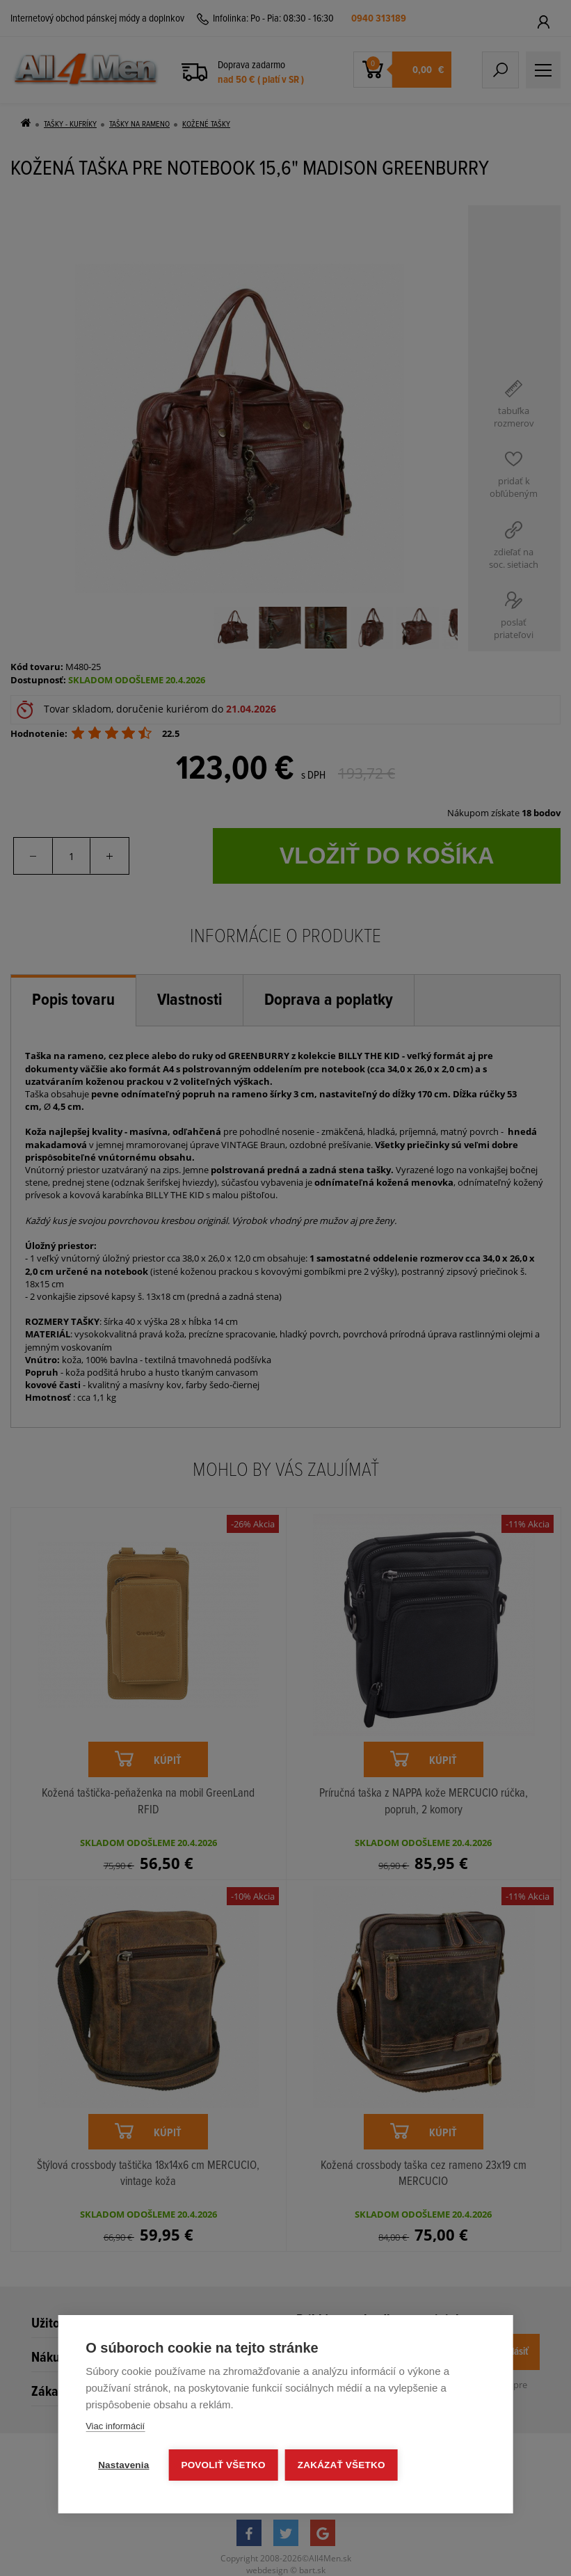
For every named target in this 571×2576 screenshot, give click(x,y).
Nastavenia (123, 2465)
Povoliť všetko (223, 2465)
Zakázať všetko (341, 2465)
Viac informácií (115, 2426)
